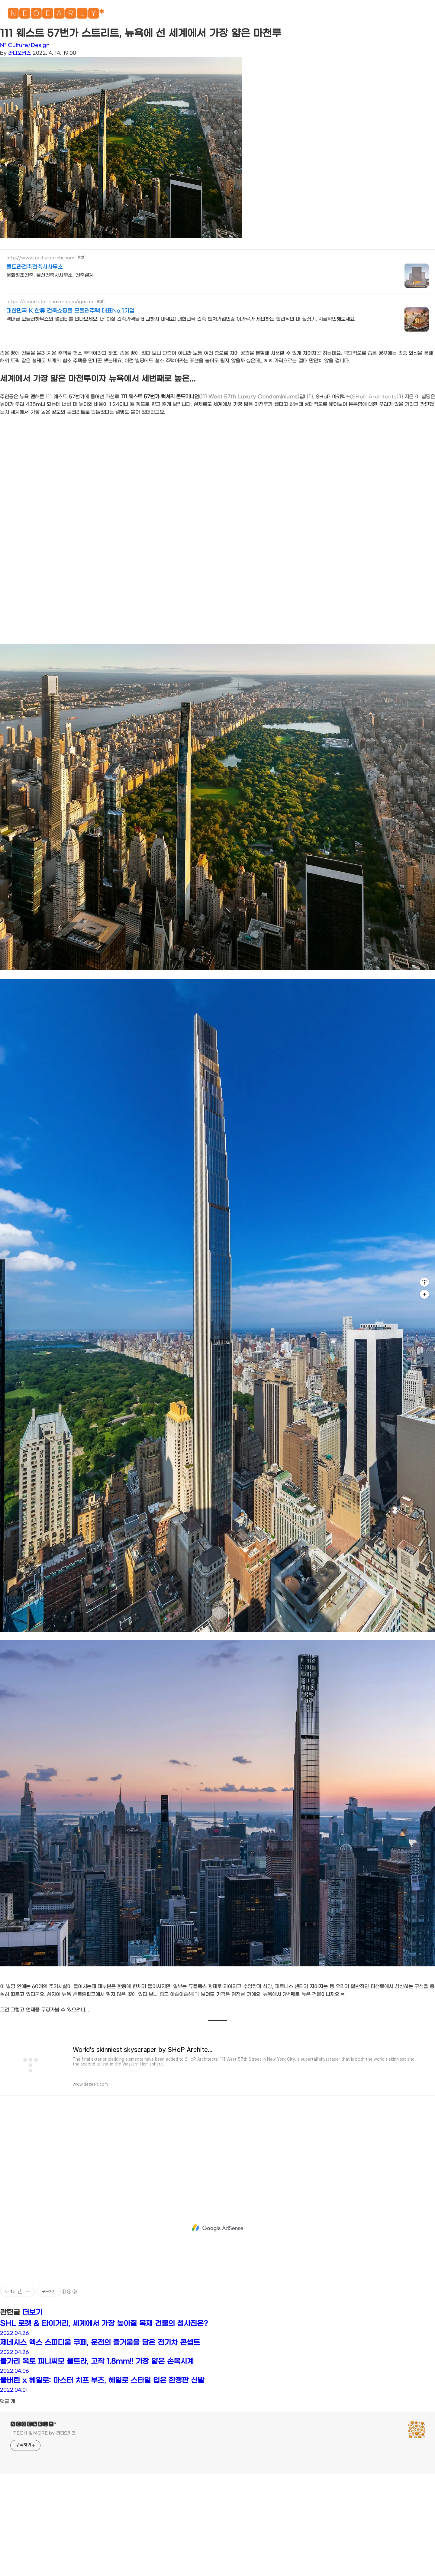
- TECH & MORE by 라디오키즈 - (44, 2433)
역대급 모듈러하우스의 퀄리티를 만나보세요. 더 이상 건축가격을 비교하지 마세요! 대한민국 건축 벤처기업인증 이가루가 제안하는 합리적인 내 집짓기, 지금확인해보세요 (180, 319)
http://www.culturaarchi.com (40, 258)
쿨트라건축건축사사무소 (34, 267)
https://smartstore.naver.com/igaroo (49, 301)
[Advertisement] (217, 2228)
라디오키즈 (19, 53)
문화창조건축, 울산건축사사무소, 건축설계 (50, 275)
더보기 (32, 2312)
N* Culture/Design (25, 45)
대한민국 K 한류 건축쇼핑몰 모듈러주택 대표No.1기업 (70, 311)
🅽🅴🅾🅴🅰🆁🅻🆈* (55, 15)
